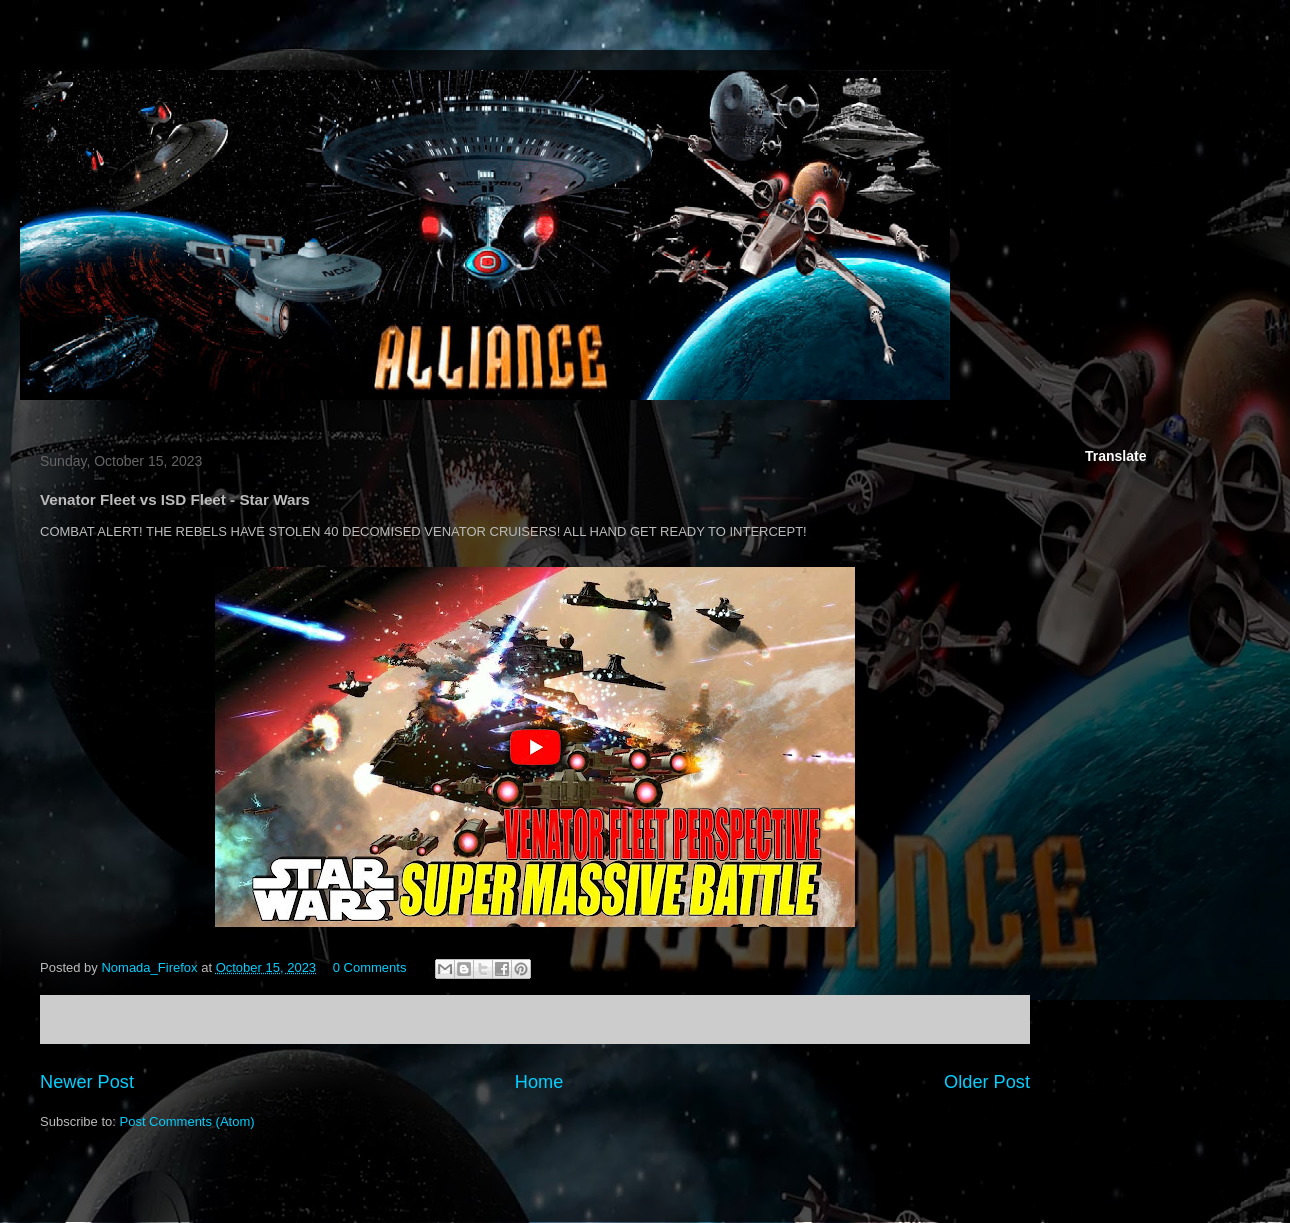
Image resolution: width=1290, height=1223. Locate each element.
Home (539, 1082)
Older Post (987, 1082)
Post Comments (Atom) (187, 1121)
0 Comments (370, 967)
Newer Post (87, 1082)
